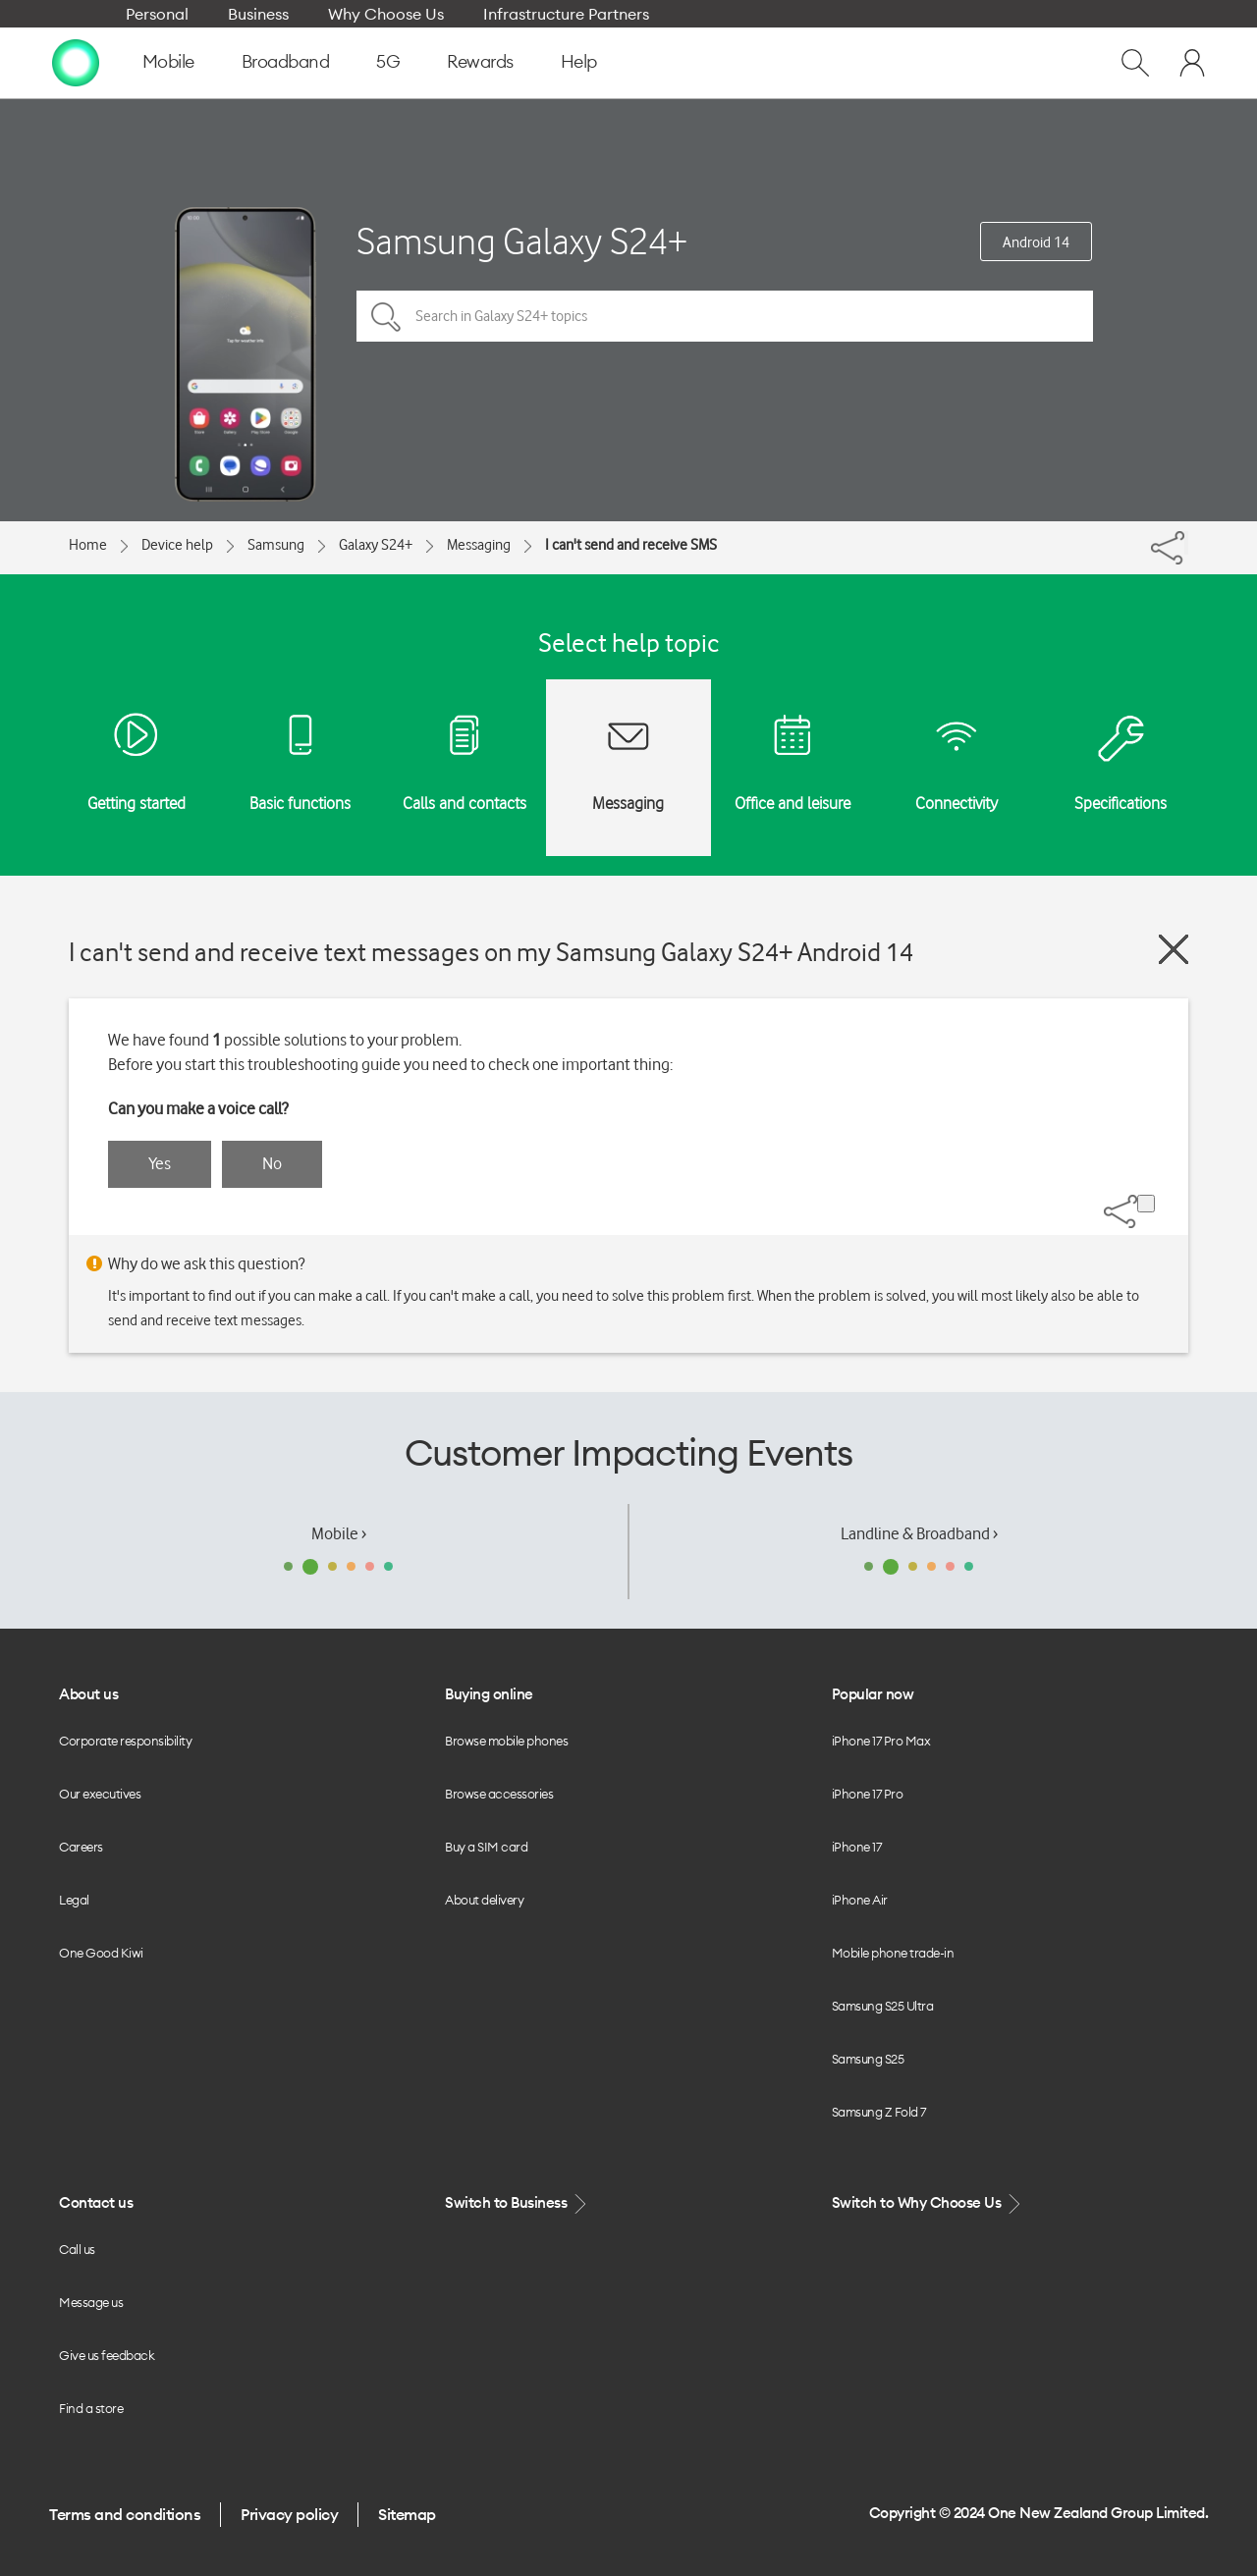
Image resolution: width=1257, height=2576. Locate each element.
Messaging (479, 545)
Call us (77, 2249)
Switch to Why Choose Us (928, 2203)
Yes (159, 1163)
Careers (81, 1846)
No (272, 1163)
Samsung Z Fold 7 (879, 2112)
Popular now (873, 1694)
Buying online (489, 1694)
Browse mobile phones (506, 1740)
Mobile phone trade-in (893, 1952)
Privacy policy (289, 2514)
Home (88, 545)
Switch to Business (517, 2203)
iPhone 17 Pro (867, 1793)
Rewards (480, 61)
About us (88, 1694)
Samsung (275, 545)
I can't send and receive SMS (631, 545)
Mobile (168, 61)
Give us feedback (106, 2355)
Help (579, 61)
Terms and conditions (124, 2514)
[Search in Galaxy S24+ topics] (724, 316)
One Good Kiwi (101, 1952)
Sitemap (407, 2514)
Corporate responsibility (125, 1740)
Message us (91, 2302)
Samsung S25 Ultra (883, 2005)
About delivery (484, 1899)
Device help (177, 545)
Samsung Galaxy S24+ (521, 241)
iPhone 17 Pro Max (881, 1740)
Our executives (99, 1793)
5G (388, 61)
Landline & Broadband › (919, 1533)
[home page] (75, 62)
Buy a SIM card (486, 1846)
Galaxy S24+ (375, 545)
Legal (74, 1899)
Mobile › (338, 1533)
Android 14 (1036, 242)
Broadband (286, 61)
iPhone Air (860, 1899)
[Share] (1186, 543)
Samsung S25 (868, 2058)
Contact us (96, 2202)
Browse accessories (499, 1793)
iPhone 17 (857, 1846)
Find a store (91, 2408)
